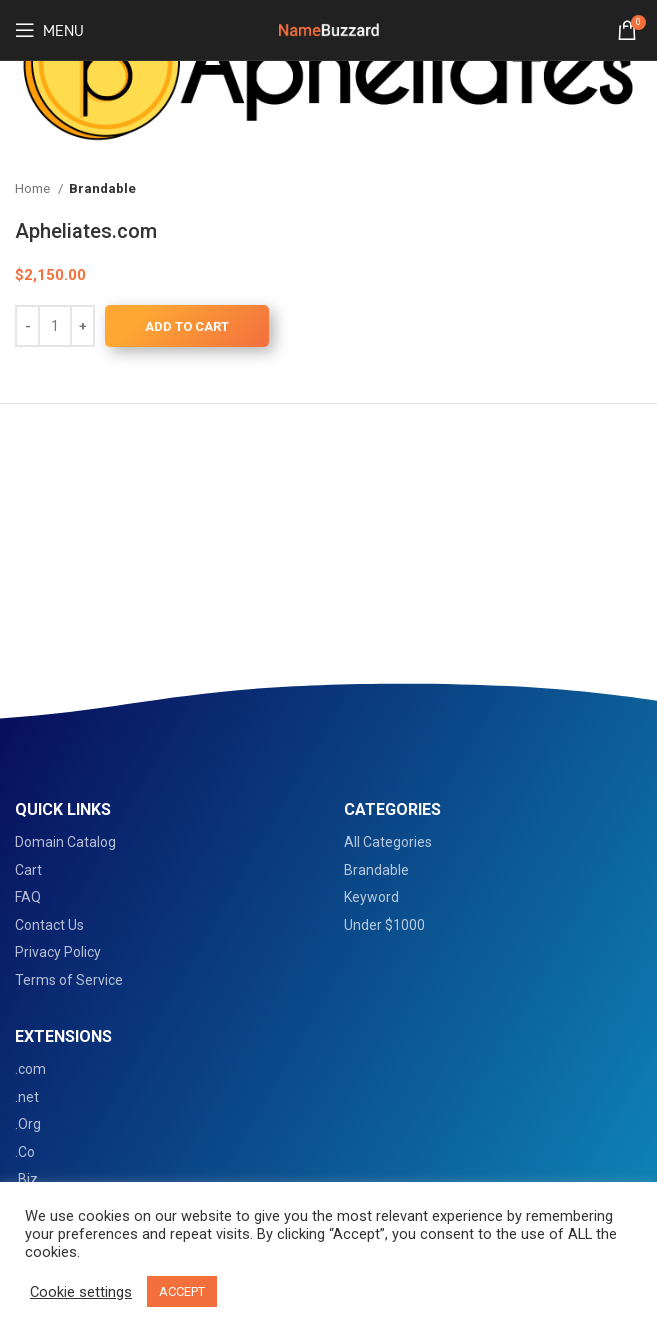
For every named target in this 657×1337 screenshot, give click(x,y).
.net (27, 1097)
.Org (28, 1124)
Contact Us (49, 925)
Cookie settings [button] (81, 1292)
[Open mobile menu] (49, 30)
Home (34, 188)
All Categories (388, 842)
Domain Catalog (65, 842)
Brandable (102, 188)
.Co (25, 1152)
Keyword (371, 897)
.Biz (26, 1179)
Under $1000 (384, 925)
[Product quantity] (55, 326)
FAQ (28, 897)
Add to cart (187, 326)
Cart (28, 870)
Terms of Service (69, 980)
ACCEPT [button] (182, 1291)
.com (30, 1069)
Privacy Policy (58, 952)
